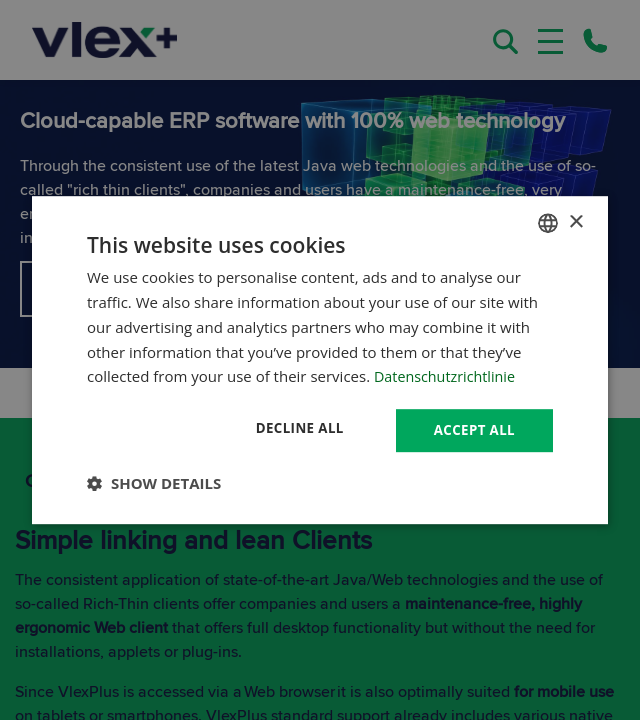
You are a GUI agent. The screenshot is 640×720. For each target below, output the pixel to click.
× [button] (575, 221)
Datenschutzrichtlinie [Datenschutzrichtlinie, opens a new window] (448, 375)
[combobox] (548, 222)
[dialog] (320, 360)
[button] (154, 484)
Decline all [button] (293, 428)
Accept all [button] (472, 429)
